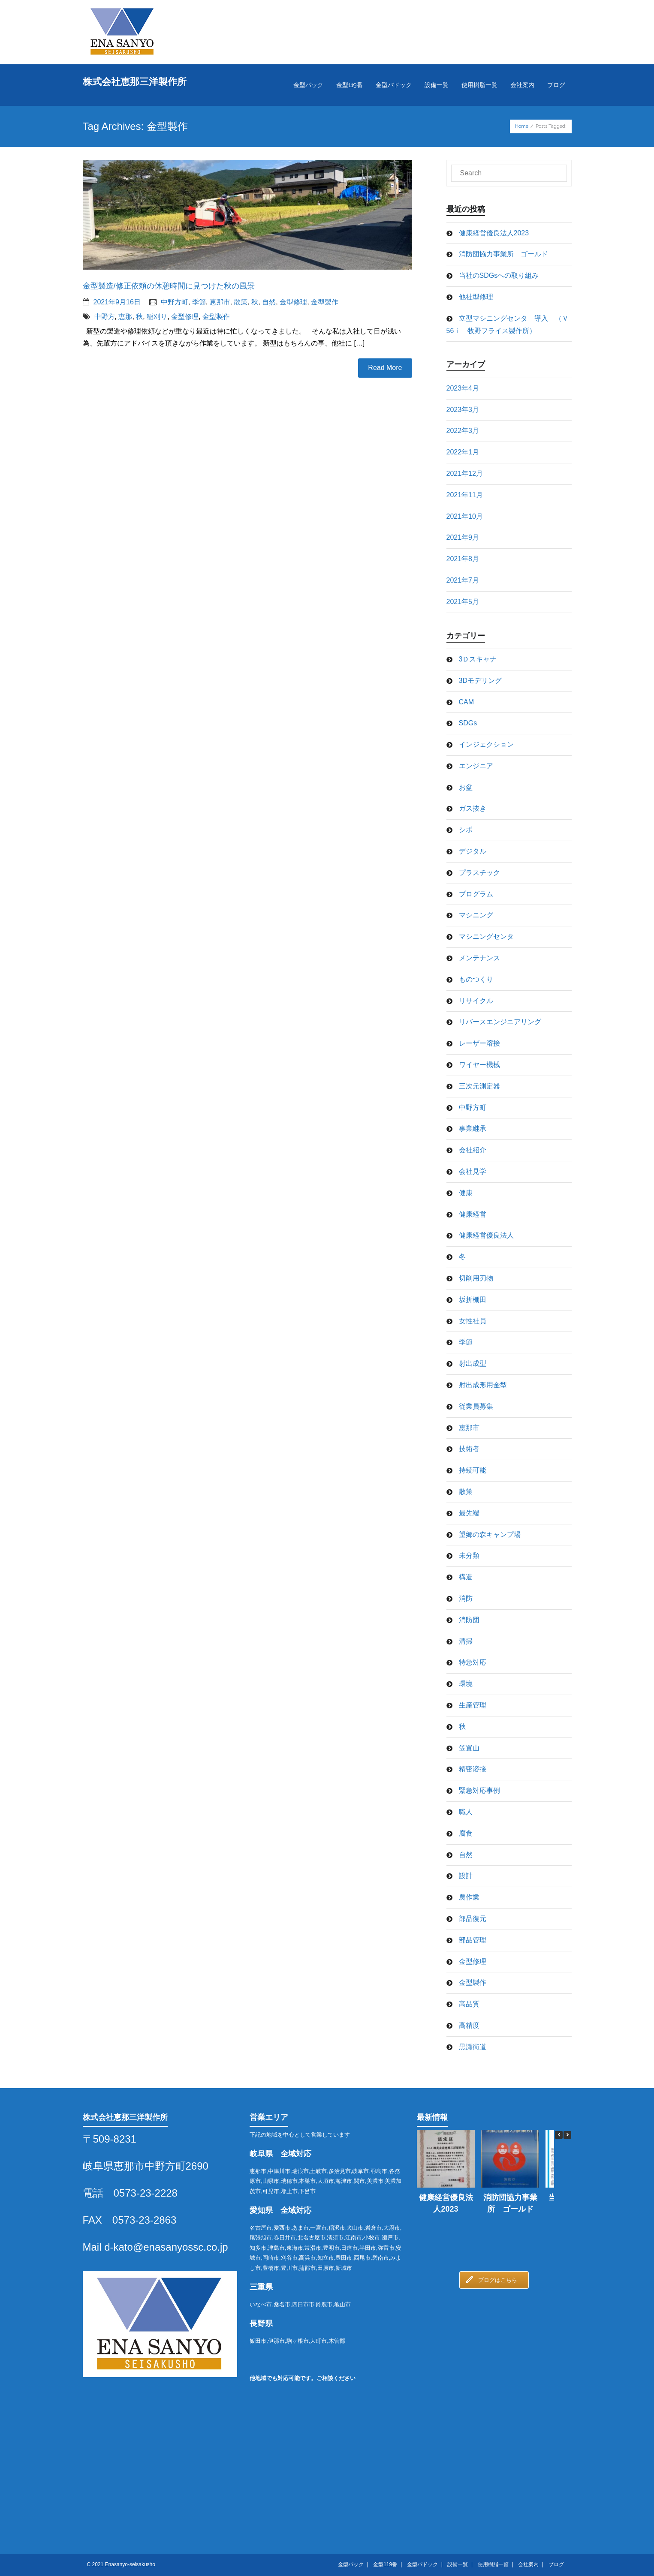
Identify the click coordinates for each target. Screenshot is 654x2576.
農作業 (469, 1897)
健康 (466, 1192)
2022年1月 (462, 452)
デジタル (472, 851)
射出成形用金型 (483, 1385)
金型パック (351, 2564)
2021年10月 (464, 516)
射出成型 (472, 1363)
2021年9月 (462, 537)
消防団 (469, 1619)
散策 (240, 302)
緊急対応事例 (479, 1790)
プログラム (476, 894)
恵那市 (220, 302)
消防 (466, 1598)
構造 (466, 1577)
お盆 (466, 787)
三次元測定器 (479, 1086)
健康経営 (472, 1214)
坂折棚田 (472, 1299)
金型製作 (324, 302)
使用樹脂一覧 (493, 2564)
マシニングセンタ (486, 936)
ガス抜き (472, 808)
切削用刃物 (476, 1278)
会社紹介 (472, 1150)
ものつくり (476, 979)
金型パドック (422, 2564)
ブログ (556, 2564)
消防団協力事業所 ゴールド (503, 254)
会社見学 (472, 1171)
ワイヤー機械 (479, 1064)
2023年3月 (462, 409)
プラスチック (479, 872)
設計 (466, 1875)
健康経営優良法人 (486, 1235)
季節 (199, 302)
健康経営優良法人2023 (494, 233)
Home (521, 126)
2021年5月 (462, 601)
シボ (466, 829)
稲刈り (157, 316)
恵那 (125, 316)
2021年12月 (464, 473)
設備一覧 (457, 2564)
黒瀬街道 (472, 2046)
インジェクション (486, 744)
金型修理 (293, 302)
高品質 (469, 2004)
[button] (567, 2135)
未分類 (469, 1555)
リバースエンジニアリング (500, 1021)
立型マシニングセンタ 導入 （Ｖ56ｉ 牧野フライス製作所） (507, 324)
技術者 (469, 1448)
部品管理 (472, 1940)
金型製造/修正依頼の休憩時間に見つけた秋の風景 (169, 286)
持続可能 (472, 1470)
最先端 (469, 1513)
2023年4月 (462, 388)
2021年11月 (464, 495)
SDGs (468, 723)
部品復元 (472, 1918)
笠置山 (469, 1748)
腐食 (466, 1833)
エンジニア (476, 765)
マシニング (476, 915)
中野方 (104, 316)
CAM (466, 702)
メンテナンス (479, 958)
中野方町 (174, 302)
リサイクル (476, 1000)
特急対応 (472, 1662)
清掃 (466, 1641)
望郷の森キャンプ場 (490, 1534)
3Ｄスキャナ (478, 659)
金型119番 (385, 2564)
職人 (466, 1812)
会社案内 (528, 2564)
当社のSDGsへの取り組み (499, 275)
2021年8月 (462, 558)
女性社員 (472, 1321)
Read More (385, 367)
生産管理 (472, 1705)
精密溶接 (472, 1769)
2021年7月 (462, 580)
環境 (466, 1683)
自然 (269, 302)
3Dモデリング (480, 680)
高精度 (469, 2025)
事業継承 (472, 1128)
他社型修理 (476, 297)
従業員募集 (476, 1406)
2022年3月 (462, 430)
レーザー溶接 (479, 1043)
